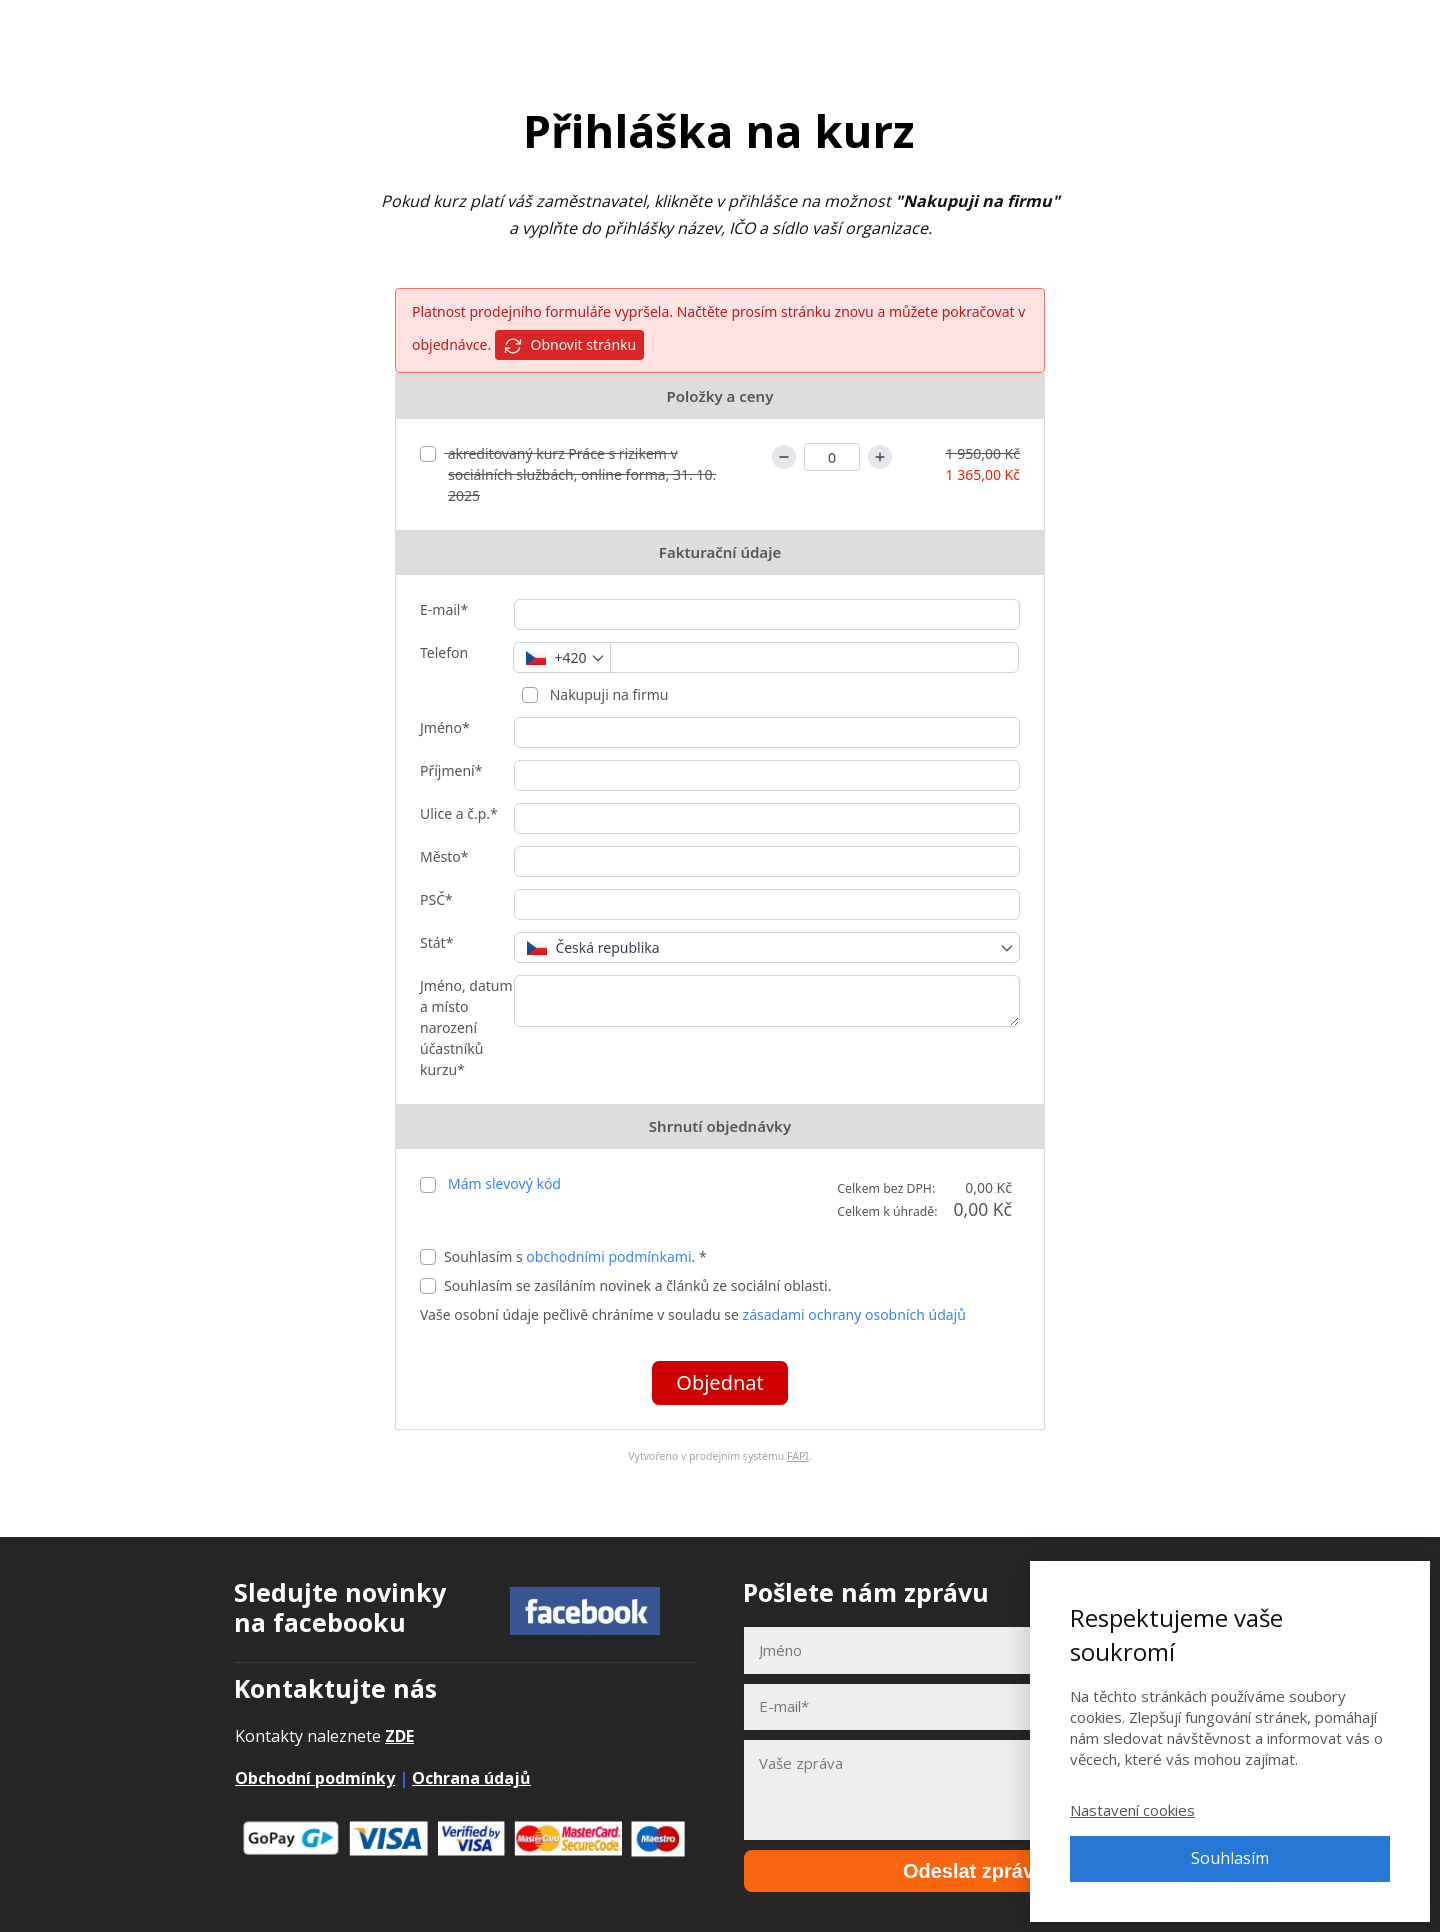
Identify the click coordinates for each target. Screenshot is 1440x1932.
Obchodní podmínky (315, 1778)
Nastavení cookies (1132, 1810)
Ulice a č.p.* (459, 813)
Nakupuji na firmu (607, 694)
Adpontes (127, 29)
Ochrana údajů (471, 1778)
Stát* (436, 942)
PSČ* (436, 899)
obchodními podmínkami (608, 1256)
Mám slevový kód (504, 1183)
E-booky (1037, 29)
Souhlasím (1230, 1858)
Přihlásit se (1314, 29)
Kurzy (954, 29)
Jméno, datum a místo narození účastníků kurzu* (466, 1027)
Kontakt (1212, 29)
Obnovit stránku (569, 345)
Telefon (444, 652)
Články (1124, 29)
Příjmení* (451, 770)
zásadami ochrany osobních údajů (854, 1314)
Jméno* (445, 727)
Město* (444, 856)
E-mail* (444, 609)
